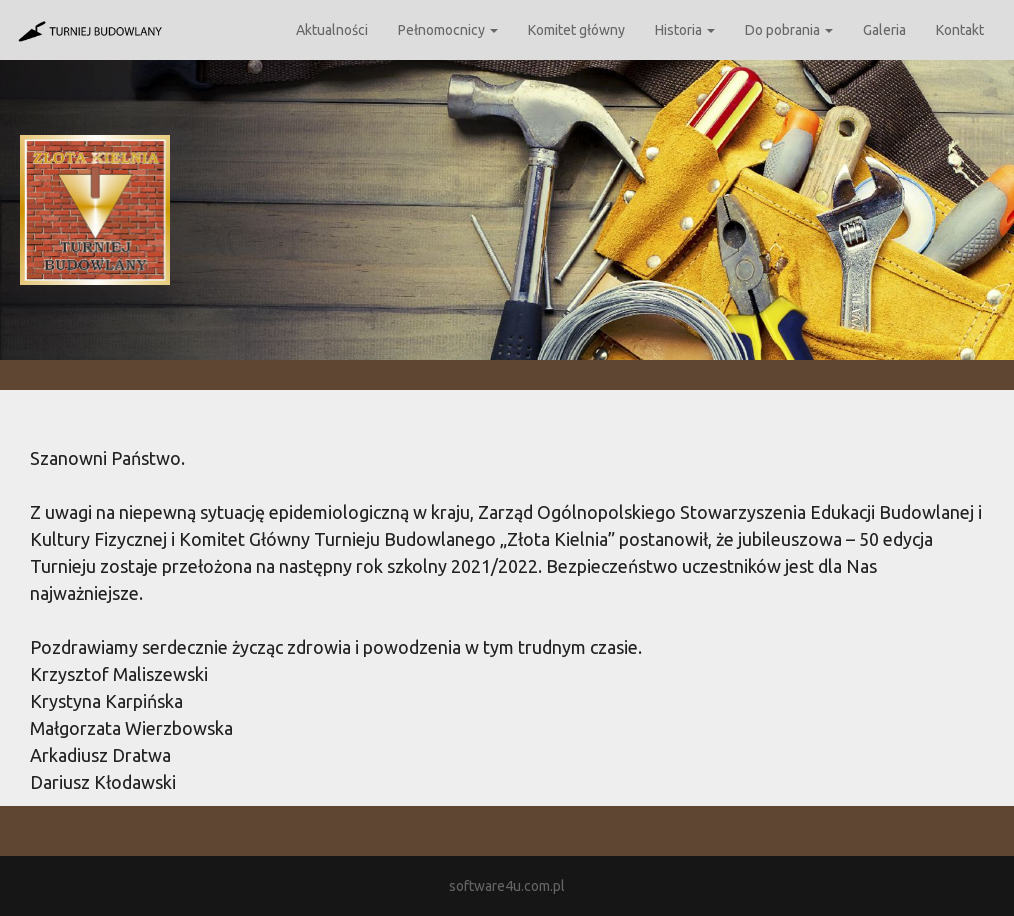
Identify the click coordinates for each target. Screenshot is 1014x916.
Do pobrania (789, 30)
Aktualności (332, 30)
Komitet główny (576, 30)
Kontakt (960, 30)
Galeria (884, 30)
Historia (685, 30)
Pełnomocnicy (448, 30)
